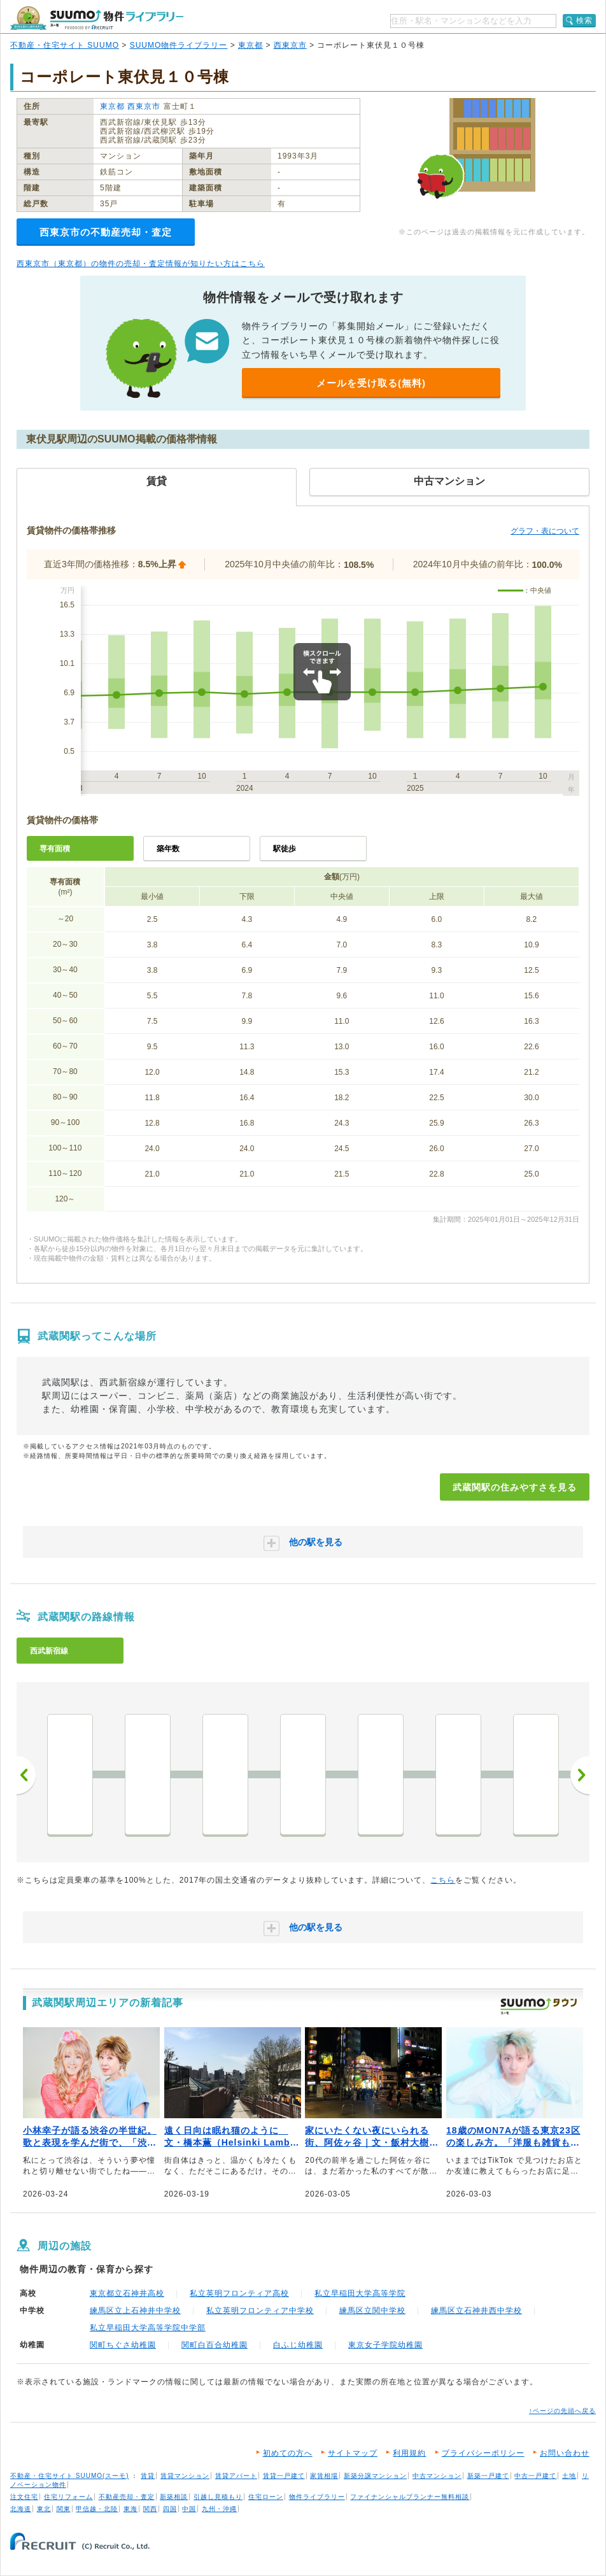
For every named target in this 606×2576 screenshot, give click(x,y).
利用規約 (409, 2453)
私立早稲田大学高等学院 (359, 2293)
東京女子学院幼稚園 (385, 2344)
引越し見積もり (218, 2496)
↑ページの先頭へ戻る (562, 2410)
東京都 (250, 45)
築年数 (168, 848)
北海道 (20, 2508)
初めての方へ (288, 2453)
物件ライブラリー (317, 2496)
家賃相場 (324, 2475)
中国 (189, 2508)
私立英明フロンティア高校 (239, 2293)
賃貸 (148, 2475)
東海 (130, 2508)
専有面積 (54, 848)
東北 (44, 2508)
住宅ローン (265, 2496)
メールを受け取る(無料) (371, 383)
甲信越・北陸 (97, 2508)
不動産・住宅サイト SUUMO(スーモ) (69, 2475)
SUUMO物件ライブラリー (179, 45)
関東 (64, 2508)
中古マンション (437, 2475)
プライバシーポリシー (483, 2453)
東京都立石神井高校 (127, 2293)
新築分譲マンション (375, 2475)
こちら (442, 1880)
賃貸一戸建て (284, 2475)
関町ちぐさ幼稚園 (123, 2344)
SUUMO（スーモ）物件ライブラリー (96, 18)
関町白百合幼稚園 (214, 2344)
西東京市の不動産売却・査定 (105, 232)
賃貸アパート (236, 2475)
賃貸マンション (184, 2475)
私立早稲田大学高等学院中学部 (148, 2327)
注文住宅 (24, 2496)
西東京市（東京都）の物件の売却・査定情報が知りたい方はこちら (141, 263)
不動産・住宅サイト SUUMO (64, 45)
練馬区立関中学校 (372, 2310)
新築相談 (174, 2496)
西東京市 (290, 45)
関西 (150, 2508)
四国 (170, 2508)
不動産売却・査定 (127, 2496)
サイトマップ (352, 2453)
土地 (569, 2475)
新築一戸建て (488, 2475)
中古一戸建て (535, 2475)
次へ (579, 1775)
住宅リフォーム (68, 2496)
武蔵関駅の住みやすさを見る (515, 1487)
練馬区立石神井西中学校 (476, 2310)
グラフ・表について (545, 531)
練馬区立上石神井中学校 (135, 2310)
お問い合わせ (564, 2453)
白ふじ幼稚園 (298, 2344)
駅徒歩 (284, 848)
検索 (584, 20)
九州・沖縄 (219, 2508)
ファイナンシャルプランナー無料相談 (409, 2496)
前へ (26, 1775)
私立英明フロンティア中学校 (260, 2310)
